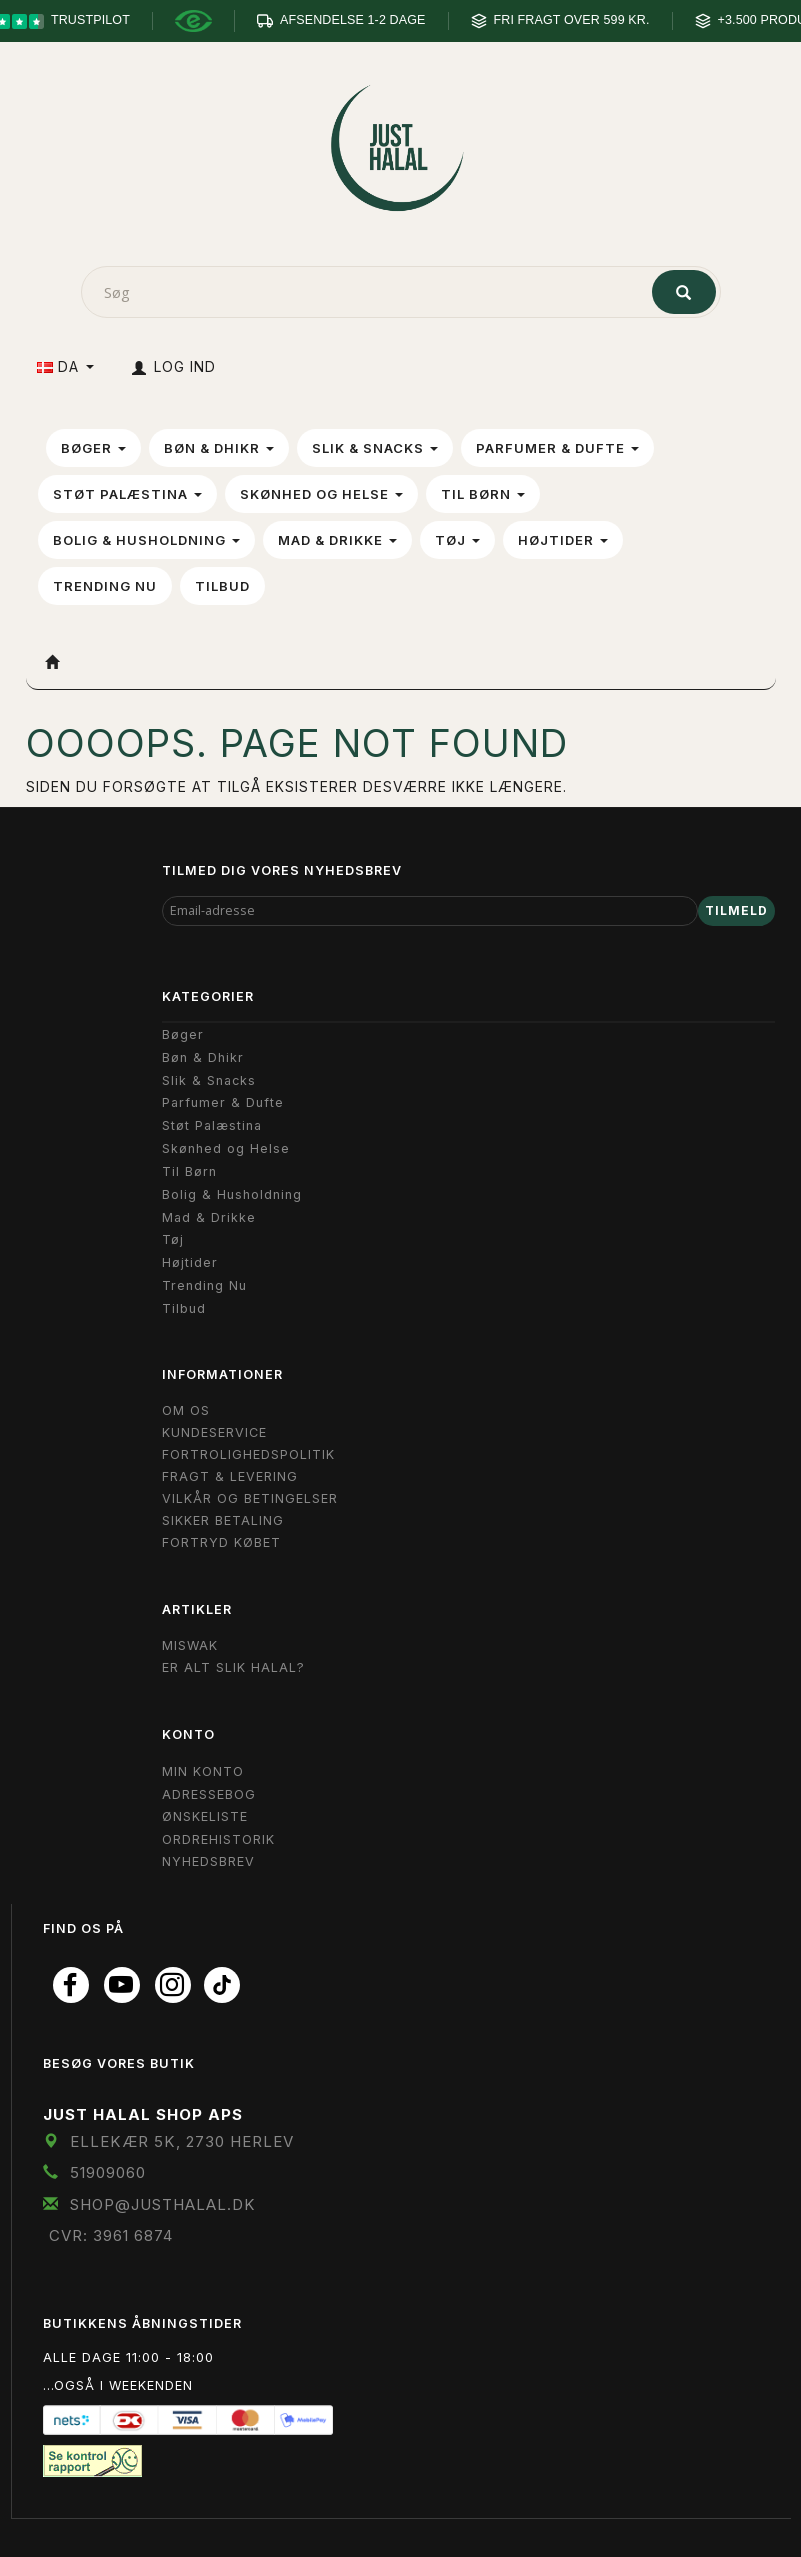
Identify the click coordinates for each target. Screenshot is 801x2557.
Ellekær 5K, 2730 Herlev (182, 2141)
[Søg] (684, 292)
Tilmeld (736, 910)
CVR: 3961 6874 (111, 2235)
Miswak (190, 1645)
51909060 (108, 2172)
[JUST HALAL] (401, 143)
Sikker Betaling (223, 1520)
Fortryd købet (221, 1542)
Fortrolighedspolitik (248, 1454)
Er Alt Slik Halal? (233, 1667)
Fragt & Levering (230, 1476)
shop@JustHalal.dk (163, 2204)
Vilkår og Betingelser (250, 1498)
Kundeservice (214, 1432)
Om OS (186, 1410)
